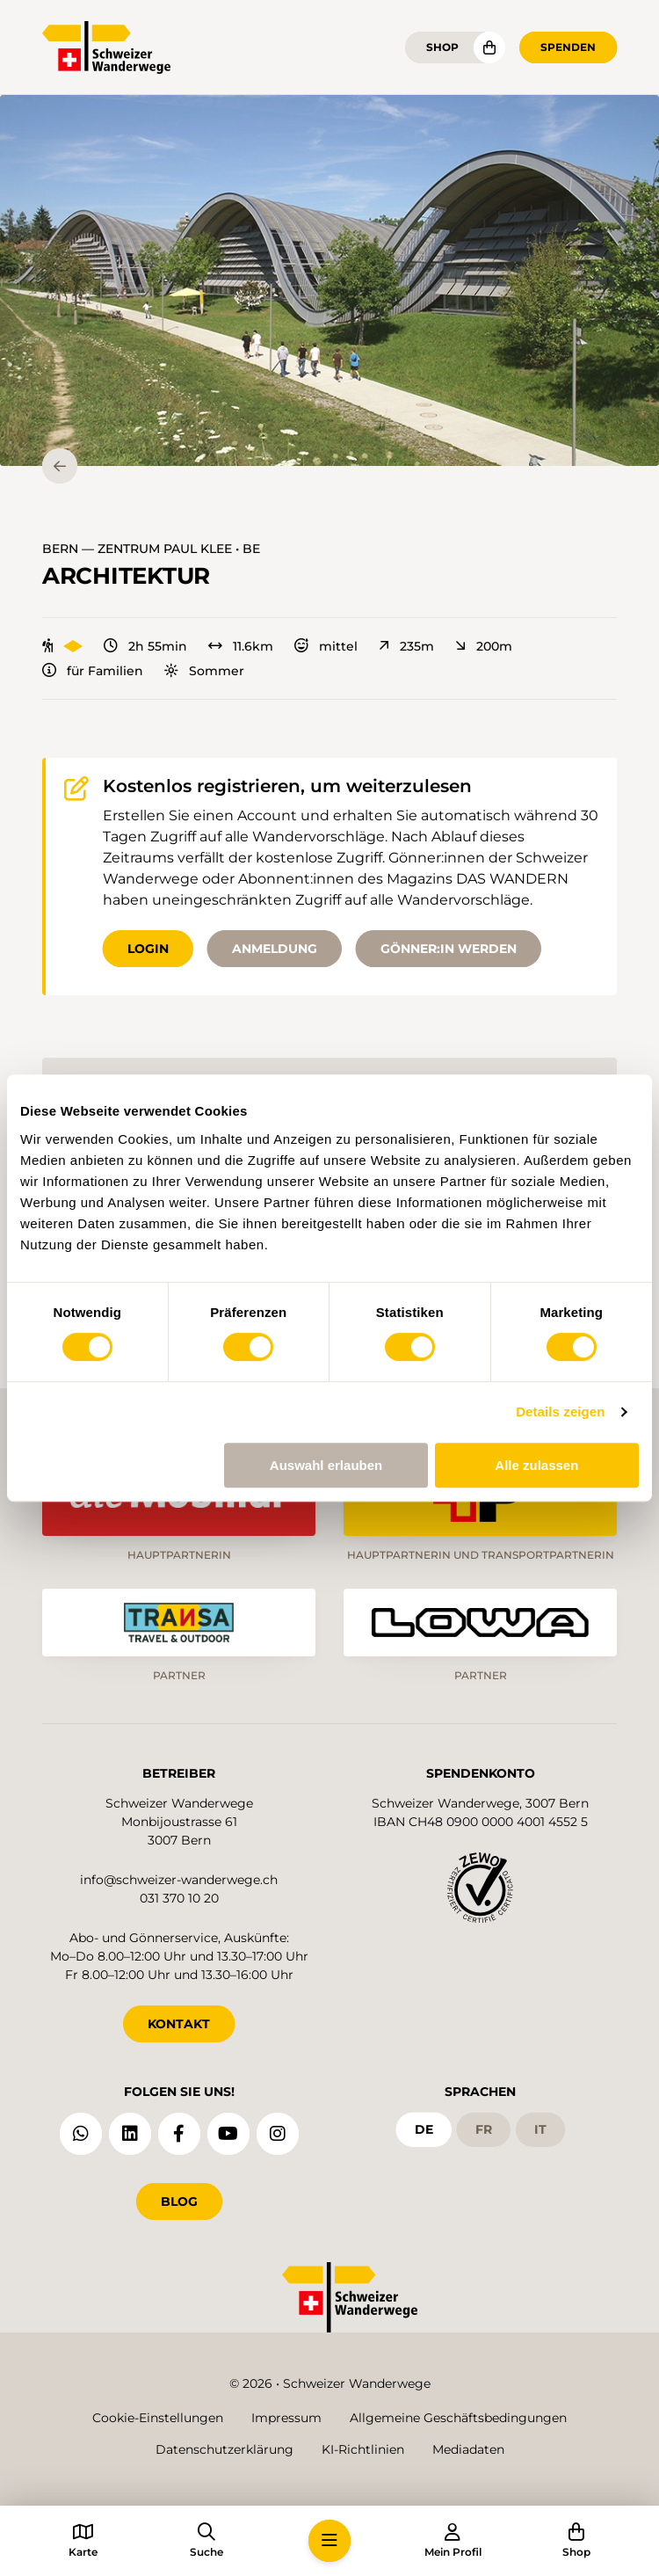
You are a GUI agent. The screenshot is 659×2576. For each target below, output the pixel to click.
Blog (179, 2201)
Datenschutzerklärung (224, 2449)
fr (483, 2129)
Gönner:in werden (448, 949)
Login (148, 949)
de (424, 2129)
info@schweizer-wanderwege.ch (179, 1880)
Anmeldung (274, 949)
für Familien (92, 671)
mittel (326, 646)
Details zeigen (560, 1411)
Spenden (568, 47)
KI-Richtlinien (363, 2449)
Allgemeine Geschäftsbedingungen (458, 2418)
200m (483, 646)
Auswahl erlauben (326, 1465)
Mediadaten (468, 2449)
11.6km (240, 646)
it (540, 2129)
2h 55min (145, 646)
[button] (329, 280)
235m (406, 646)
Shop (442, 47)
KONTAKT (179, 2024)
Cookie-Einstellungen (157, 2418)
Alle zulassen (536, 1465)
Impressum (286, 2418)
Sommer (204, 671)
